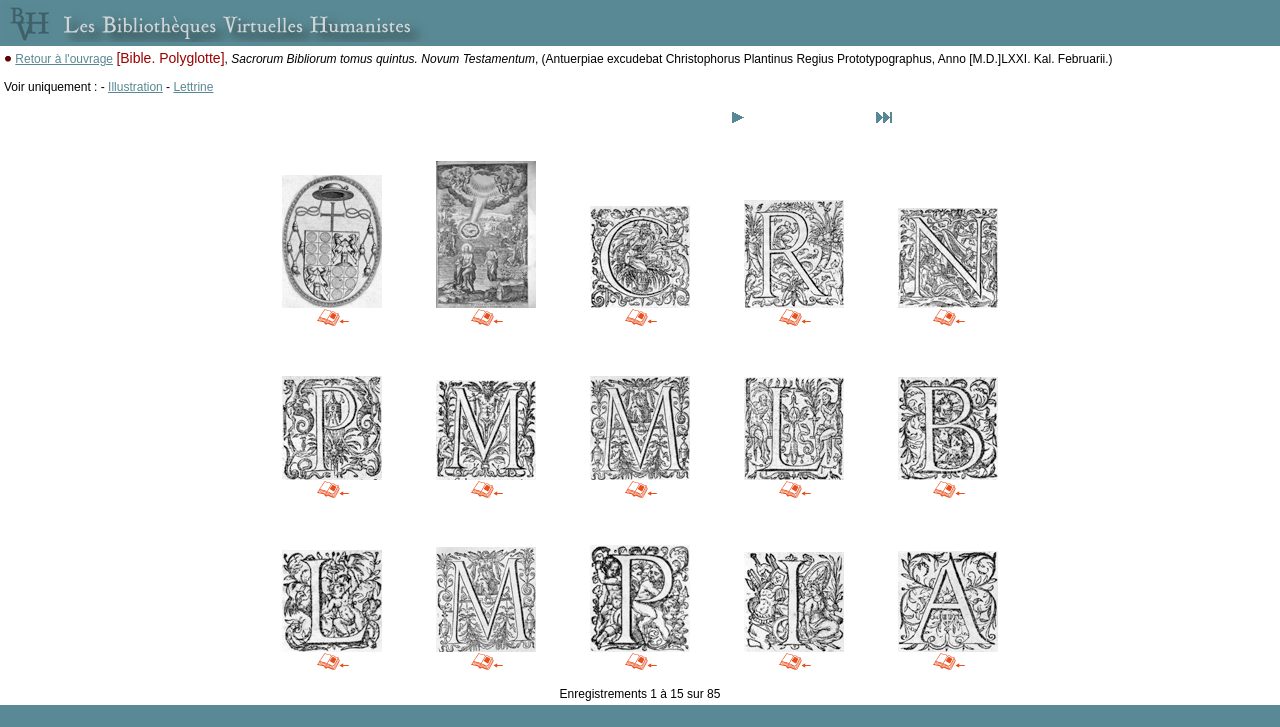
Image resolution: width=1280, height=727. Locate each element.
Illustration (135, 87)
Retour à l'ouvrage (64, 59)
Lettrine (193, 87)
